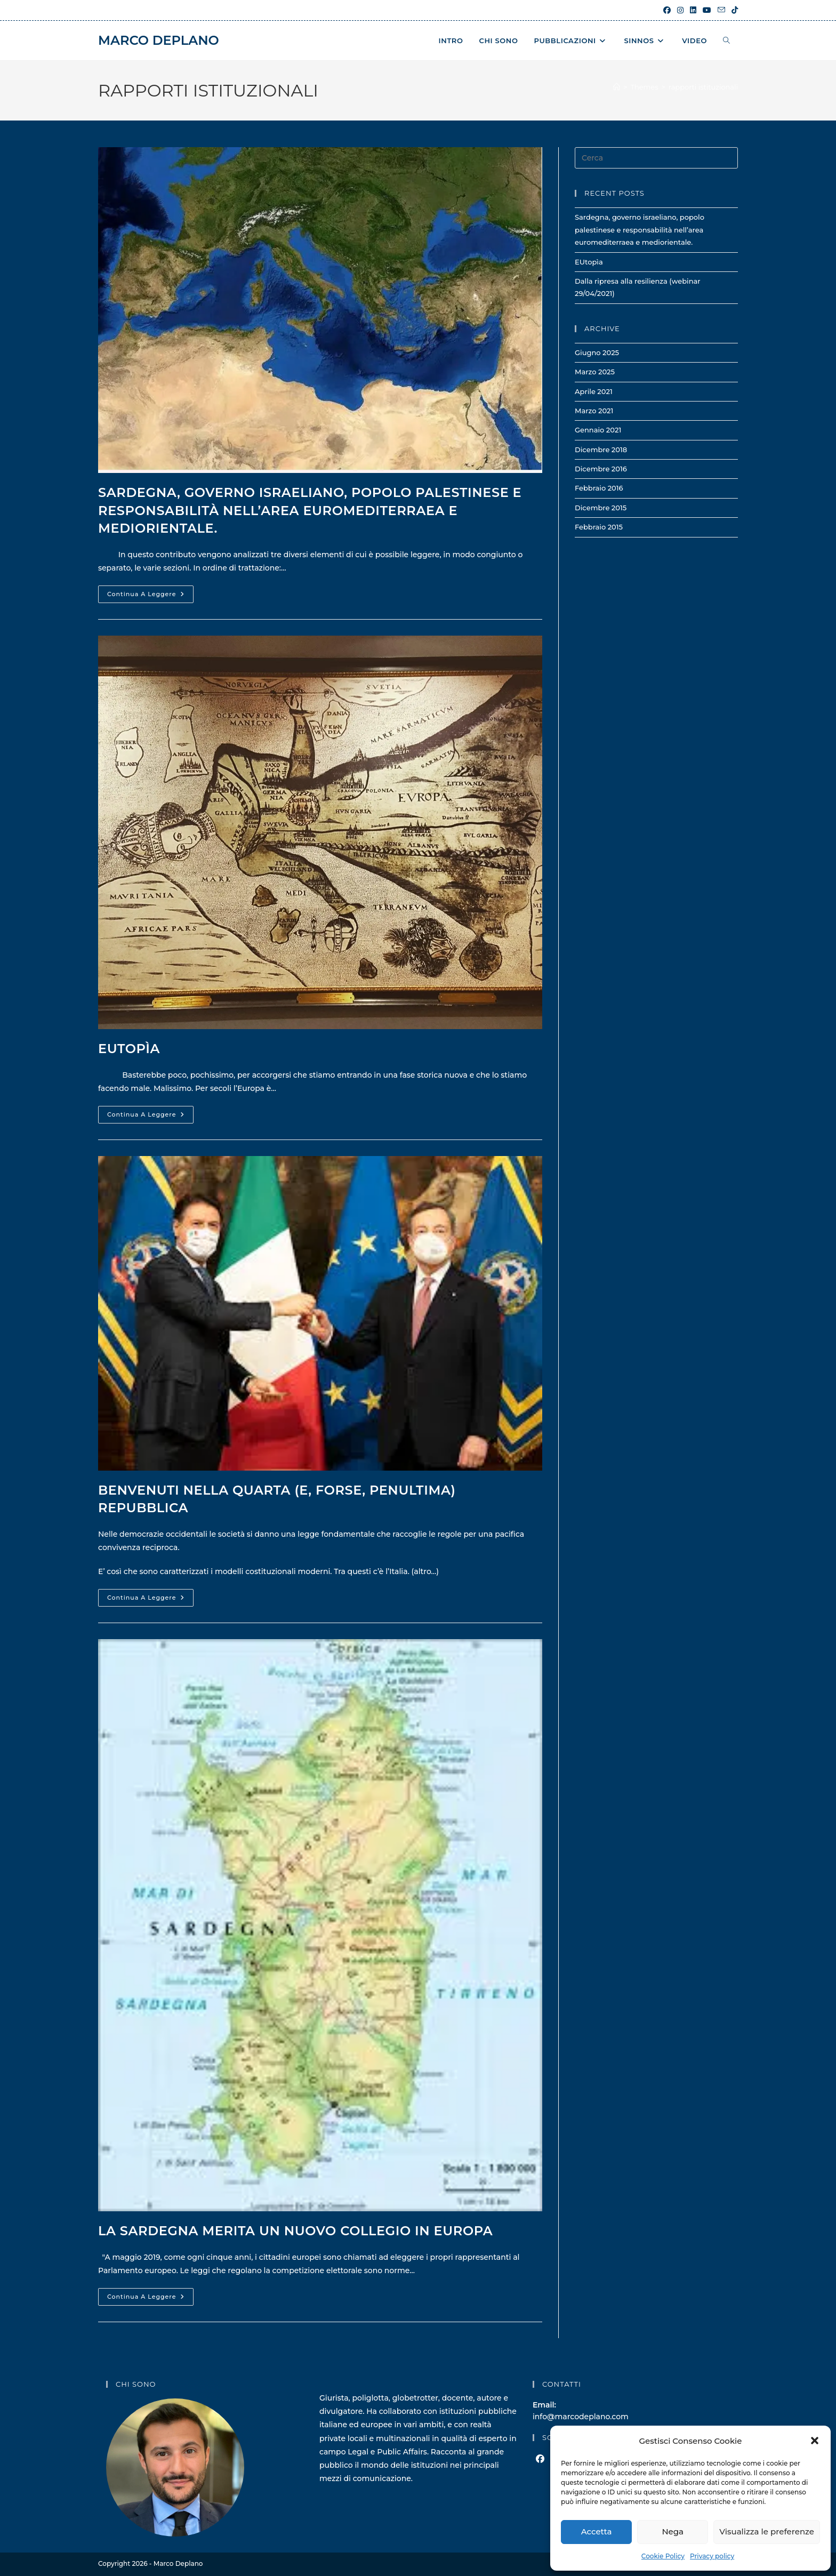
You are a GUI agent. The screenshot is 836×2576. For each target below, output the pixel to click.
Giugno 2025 (597, 352)
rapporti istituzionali (703, 87)
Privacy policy (712, 2556)
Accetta (596, 2531)
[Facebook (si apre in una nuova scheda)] (667, 10)
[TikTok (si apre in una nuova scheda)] (733, 10)
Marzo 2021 (594, 410)
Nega (673, 2531)
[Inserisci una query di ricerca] (656, 157)
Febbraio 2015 (599, 527)
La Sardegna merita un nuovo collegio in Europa (295, 2230)
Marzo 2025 (595, 371)
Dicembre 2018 (601, 449)
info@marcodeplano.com (581, 2416)
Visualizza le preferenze (766, 2531)
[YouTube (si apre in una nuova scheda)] (707, 10)
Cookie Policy (663, 2556)
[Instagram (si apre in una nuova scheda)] (680, 10)
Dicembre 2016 (601, 468)
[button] (814, 2440)
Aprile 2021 (594, 391)
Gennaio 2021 (598, 430)
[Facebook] (540, 2459)
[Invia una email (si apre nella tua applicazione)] (721, 10)
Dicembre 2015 (600, 507)
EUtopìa (129, 1048)
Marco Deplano (158, 40)
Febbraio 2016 (599, 488)
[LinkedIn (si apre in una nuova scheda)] (693, 10)
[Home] (616, 87)
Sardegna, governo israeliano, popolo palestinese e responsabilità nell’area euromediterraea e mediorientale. (309, 510)
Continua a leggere (150, 596)
